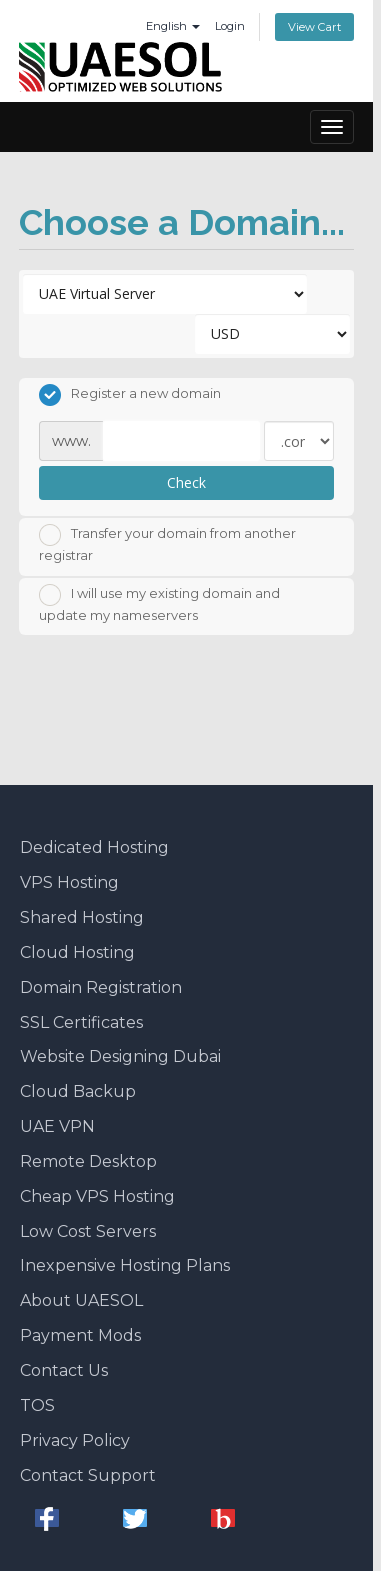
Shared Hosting (82, 917)
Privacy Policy (75, 1440)
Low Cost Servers (88, 1231)
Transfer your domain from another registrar (167, 543)
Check (186, 482)
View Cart (314, 27)
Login (230, 26)
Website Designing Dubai (120, 1056)
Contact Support (88, 1475)
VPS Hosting (69, 882)
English (173, 26)
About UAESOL (81, 1300)
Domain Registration (101, 987)
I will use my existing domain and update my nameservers (159, 603)
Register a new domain (130, 395)
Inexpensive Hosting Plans (125, 1265)
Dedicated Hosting (94, 847)
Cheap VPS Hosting (97, 1196)
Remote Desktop (88, 1161)
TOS (37, 1405)
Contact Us (64, 1370)
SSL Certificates (81, 1022)
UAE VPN (57, 1126)
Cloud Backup (78, 1091)
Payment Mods (80, 1335)
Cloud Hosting (77, 952)
